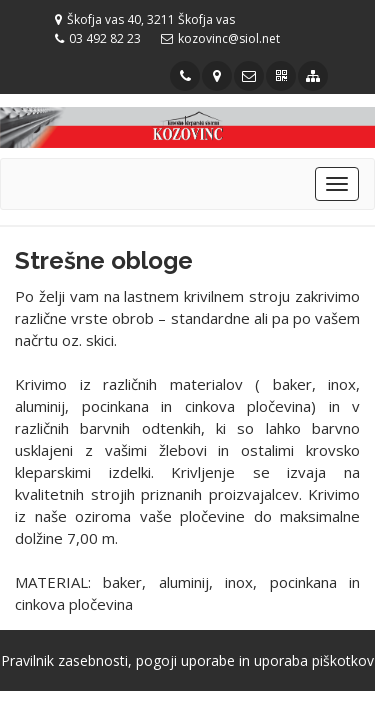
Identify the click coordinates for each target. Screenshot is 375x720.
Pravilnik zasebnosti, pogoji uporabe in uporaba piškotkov (187, 660)
